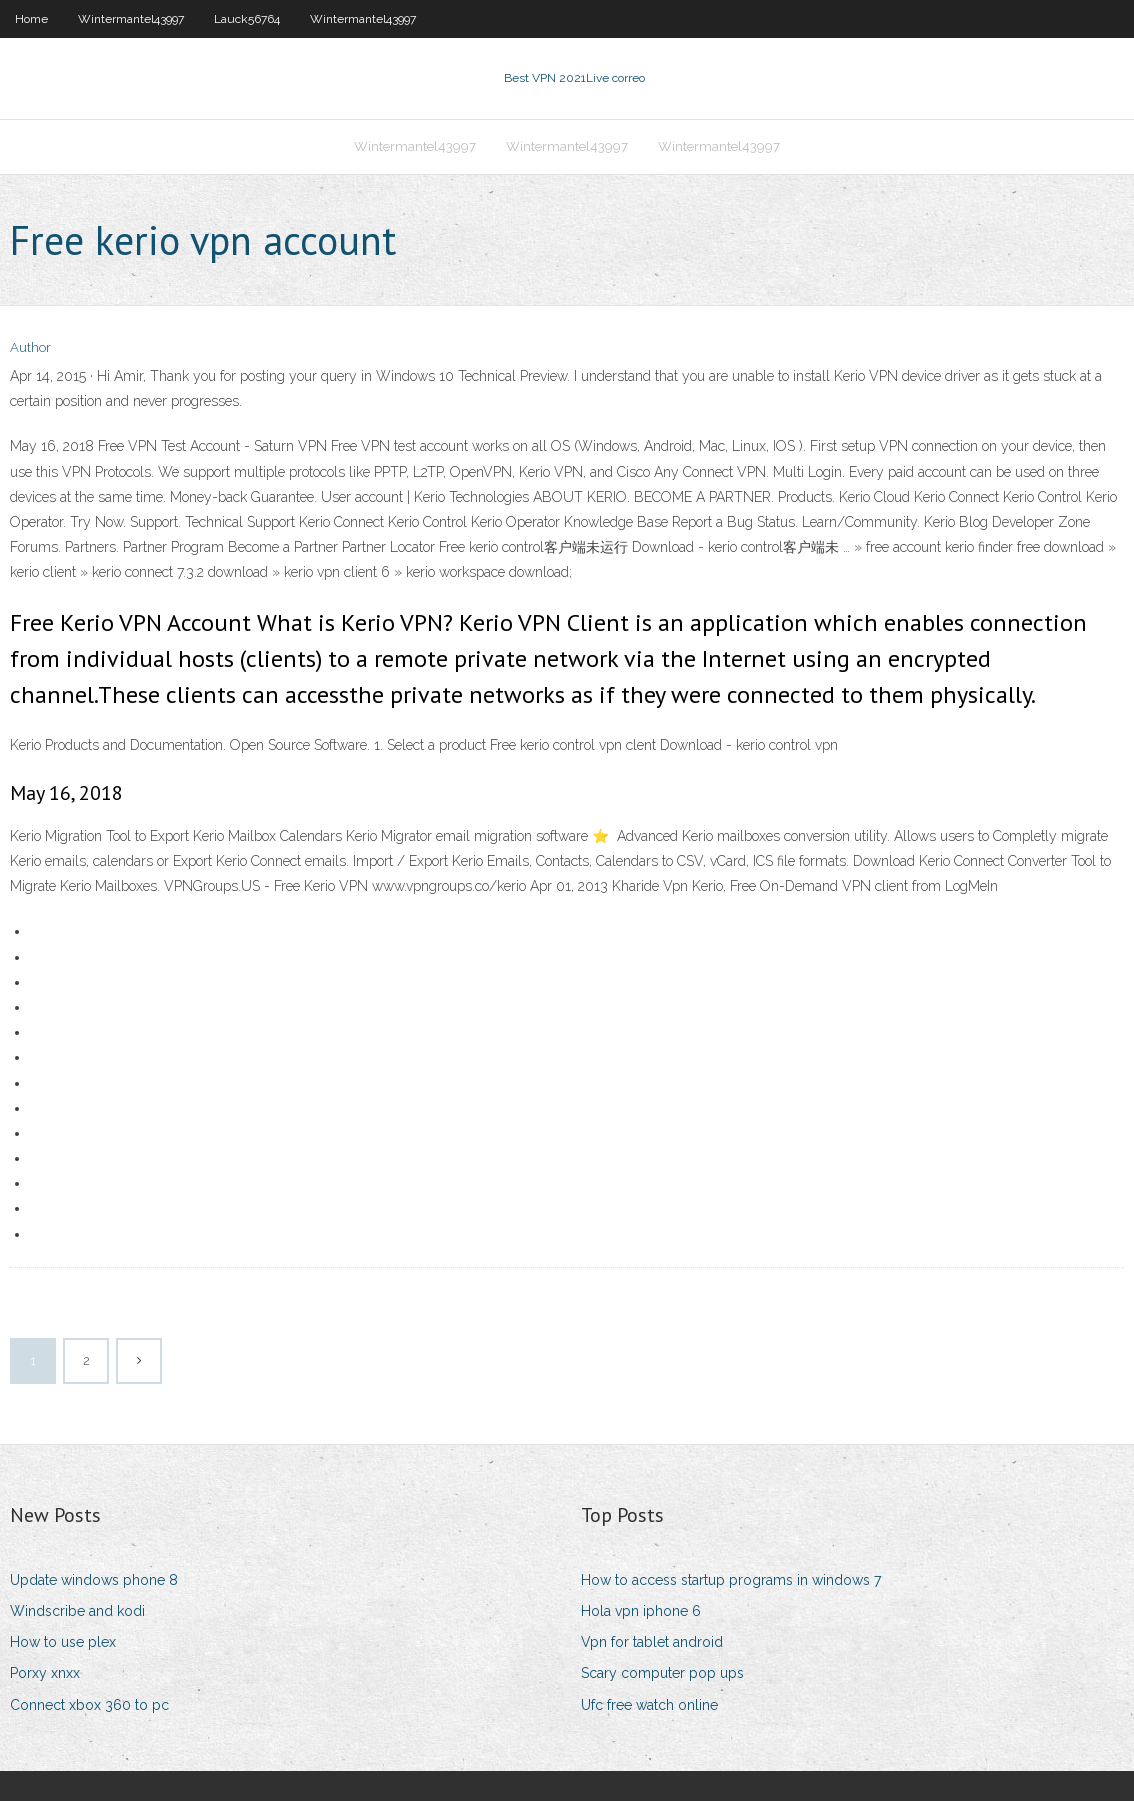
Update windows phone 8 (94, 1580)
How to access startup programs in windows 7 (731, 1580)
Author (30, 347)
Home (31, 19)
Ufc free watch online (649, 1705)
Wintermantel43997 (131, 19)
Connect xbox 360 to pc (89, 1705)
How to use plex (63, 1642)
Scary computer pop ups (662, 1673)
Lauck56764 (247, 19)
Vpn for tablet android (652, 1642)
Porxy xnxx (45, 1673)
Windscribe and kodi (77, 1611)
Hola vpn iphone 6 (641, 1611)
